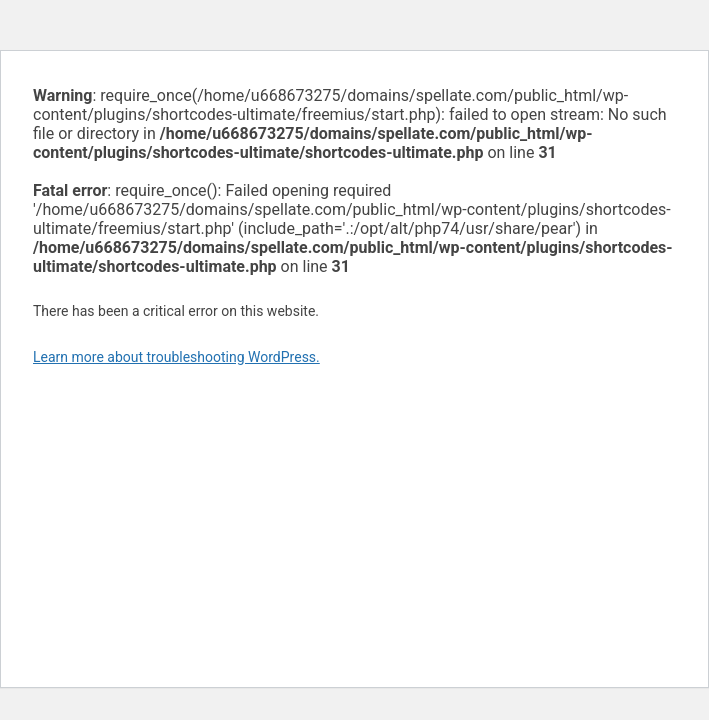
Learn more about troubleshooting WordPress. (176, 357)
